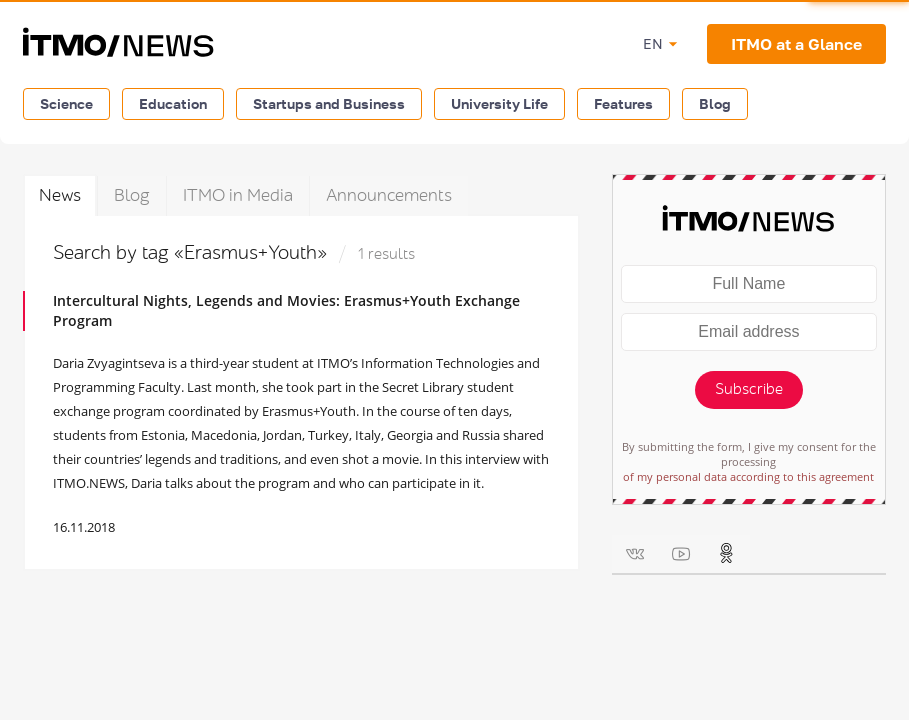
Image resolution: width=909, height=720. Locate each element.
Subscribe (749, 389)
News (60, 195)
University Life (499, 103)
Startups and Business (329, 103)
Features (623, 103)
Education (173, 103)
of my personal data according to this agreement (748, 476)
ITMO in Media (238, 195)
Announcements (389, 195)
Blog (715, 103)
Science (66, 103)
